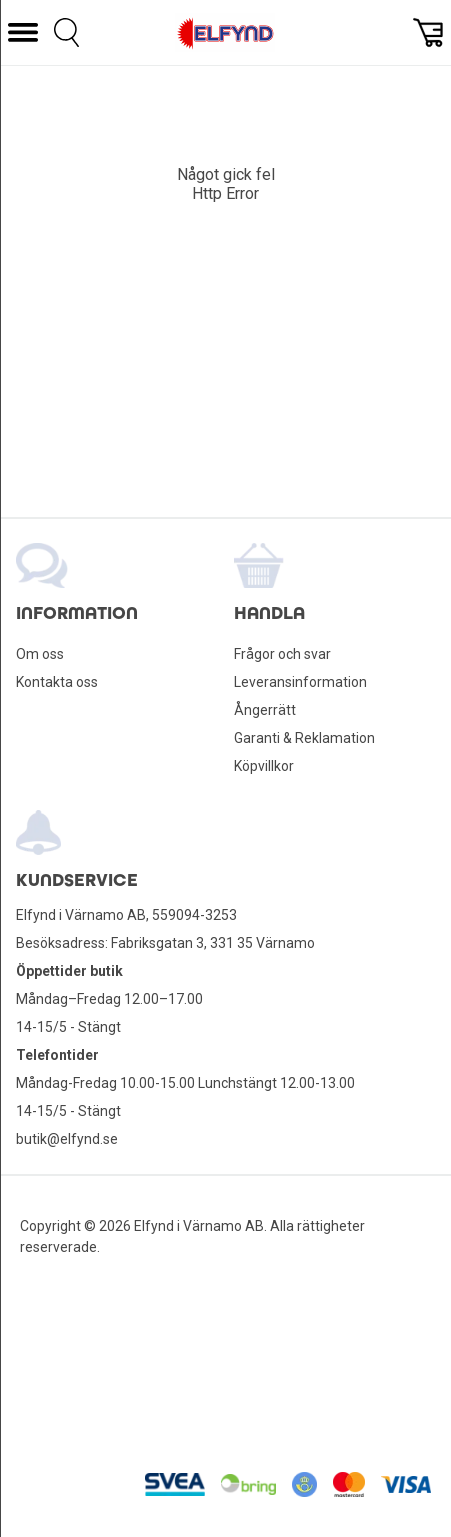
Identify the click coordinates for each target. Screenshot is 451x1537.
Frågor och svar (282, 654)
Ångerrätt (265, 710)
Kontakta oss (57, 682)
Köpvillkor (264, 766)
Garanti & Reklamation (304, 738)
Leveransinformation (300, 682)
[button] (23, 32)
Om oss (40, 654)
